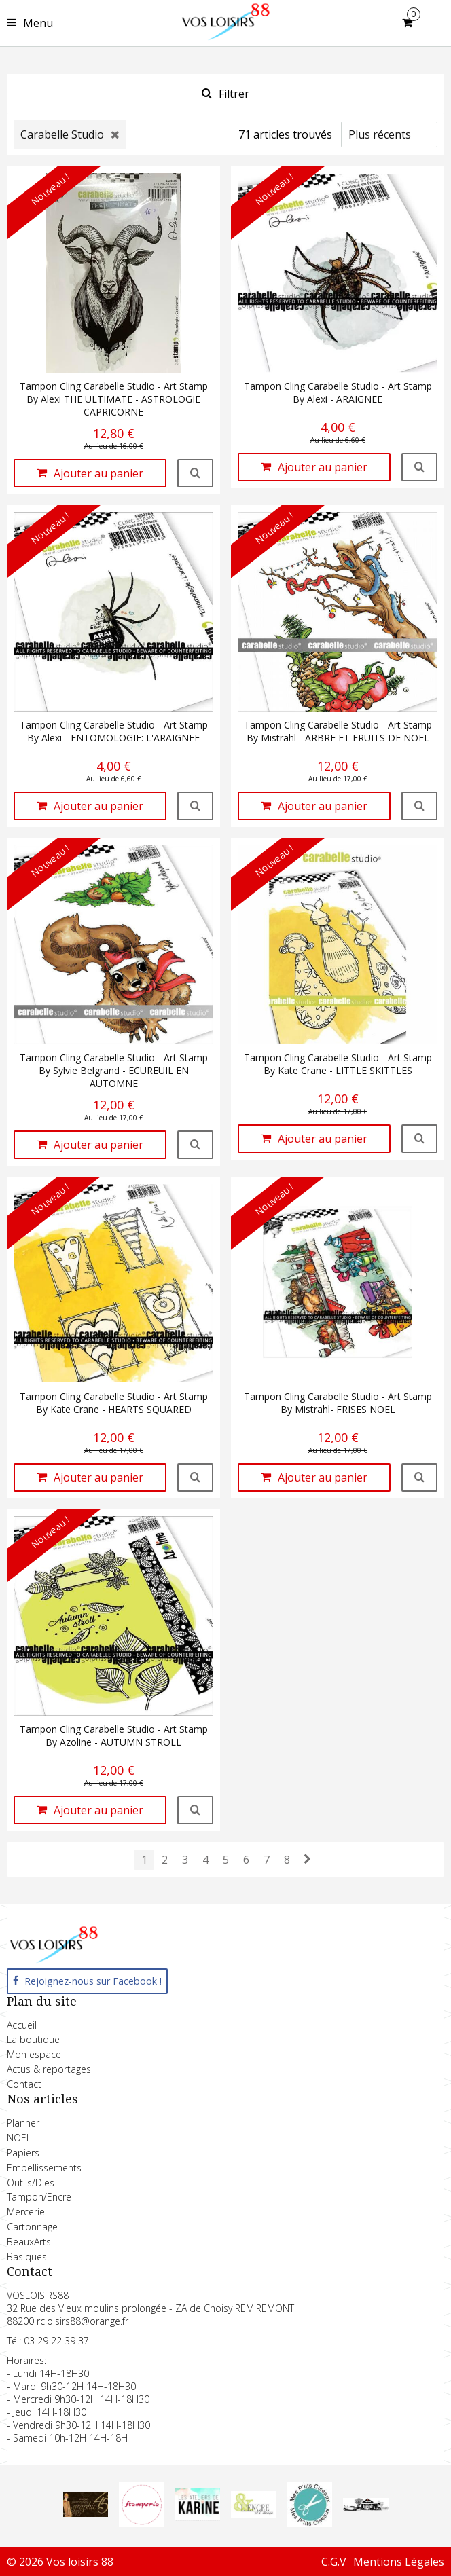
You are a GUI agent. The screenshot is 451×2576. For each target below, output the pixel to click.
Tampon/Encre (39, 2196)
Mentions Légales (398, 2561)
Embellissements (44, 2167)
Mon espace (34, 2054)
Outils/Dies (30, 2182)
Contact (24, 2084)
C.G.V (333, 2561)
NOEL (19, 2137)
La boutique (33, 2039)
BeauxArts (29, 2241)
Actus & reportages (49, 2069)
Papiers (23, 2152)
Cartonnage (32, 2226)
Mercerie (26, 2211)
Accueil (22, 2025)
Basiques (27, 2256)
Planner (23, 2122)
